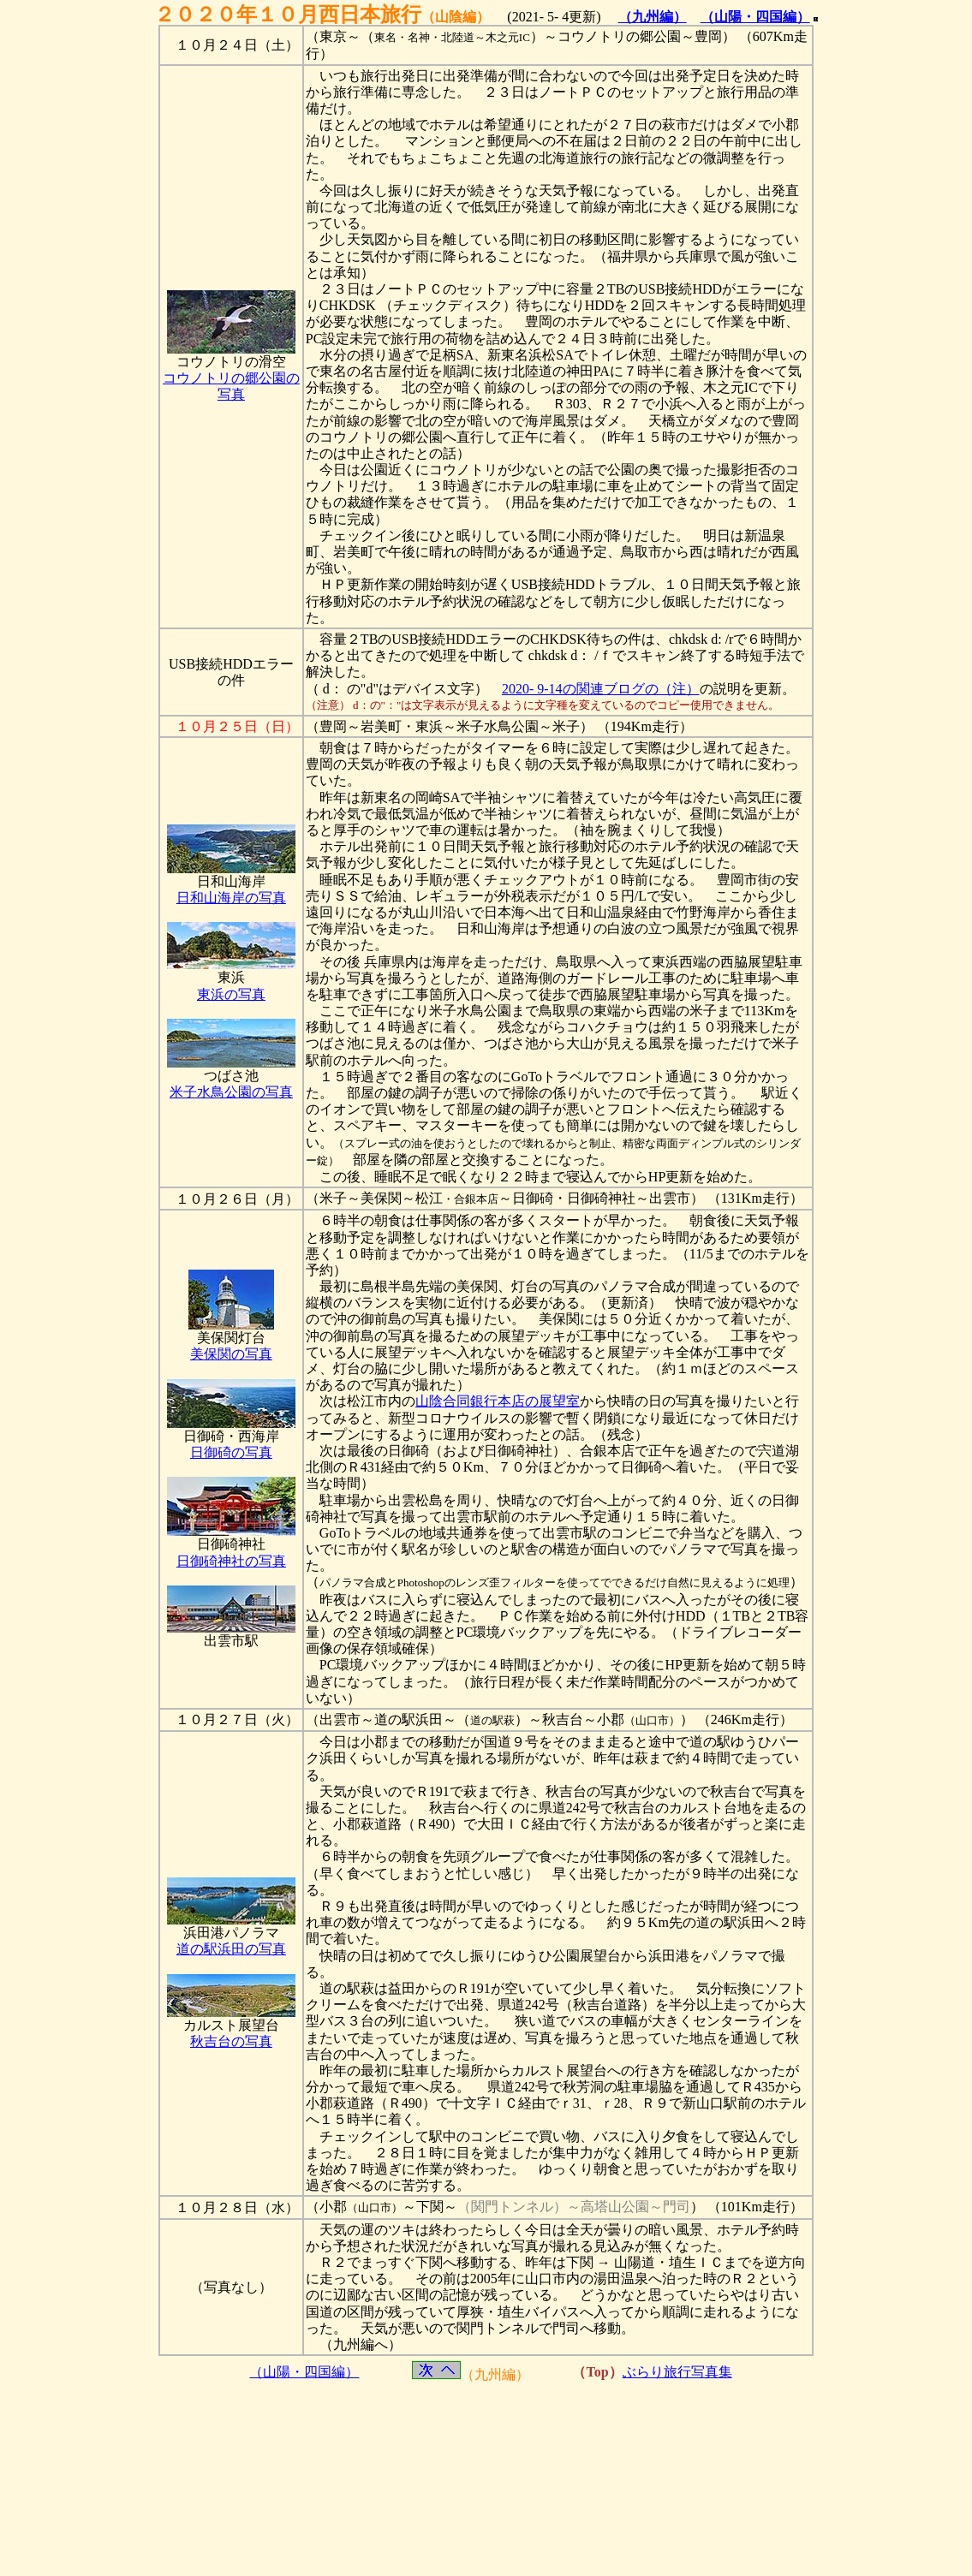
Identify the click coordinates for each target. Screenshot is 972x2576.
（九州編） (652, 16)
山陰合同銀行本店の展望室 (497, 1401)
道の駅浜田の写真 (231, 1949)
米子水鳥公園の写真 (231, 1092)
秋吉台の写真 (231, 2041)
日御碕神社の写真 (231, 1561)
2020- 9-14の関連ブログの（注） (601, 688)
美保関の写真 (231, 1354)
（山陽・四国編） (755, 16)
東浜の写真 (231, 994)
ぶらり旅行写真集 (677, 2372)
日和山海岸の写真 (231, 897)
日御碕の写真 (231, 1452)
